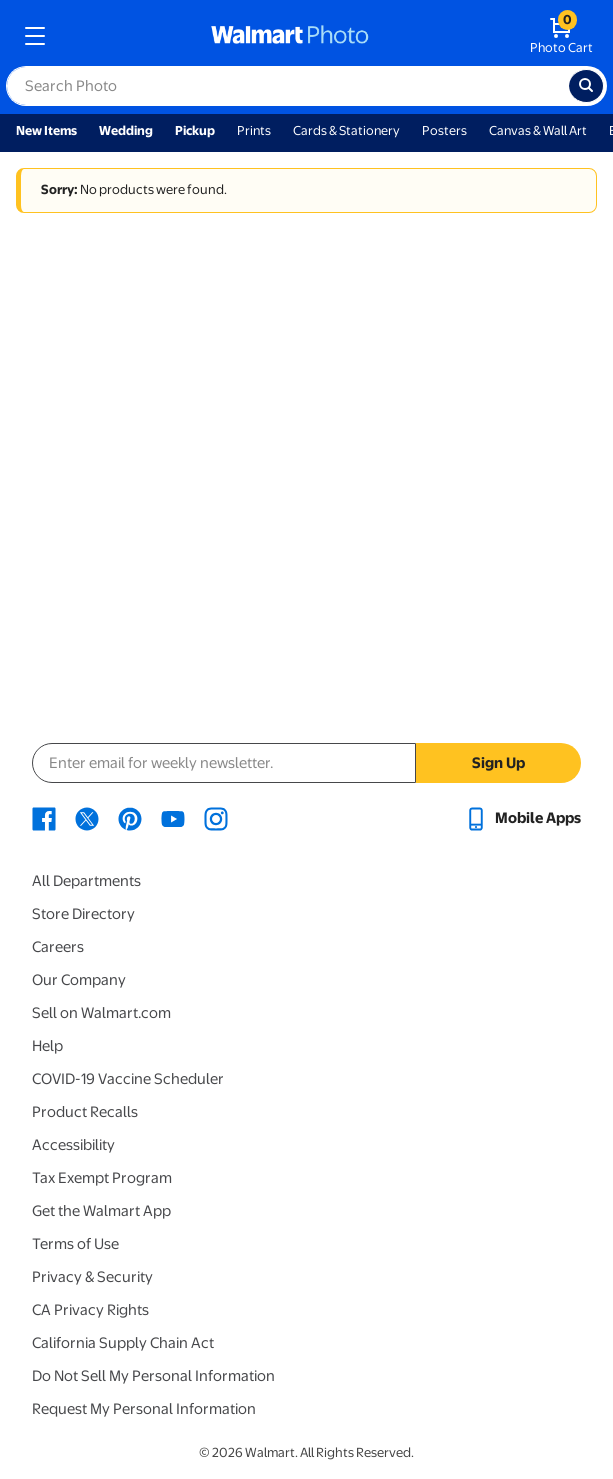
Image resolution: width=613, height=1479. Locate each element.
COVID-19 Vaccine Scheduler (128, 1079)
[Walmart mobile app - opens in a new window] (522, 818)
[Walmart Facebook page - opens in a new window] (44, 818)
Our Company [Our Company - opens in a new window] (79, 980)
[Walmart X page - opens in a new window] (87, 818)
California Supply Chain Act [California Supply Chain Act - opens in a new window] (123, 1343)
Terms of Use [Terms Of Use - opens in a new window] (75, 1244)
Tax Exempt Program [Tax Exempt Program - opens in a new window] (102, 1178)
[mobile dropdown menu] (35, 36)
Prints (254, 130)
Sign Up (498, 763)
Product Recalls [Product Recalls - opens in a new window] (85, 1112)
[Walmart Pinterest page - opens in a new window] (130, 818)
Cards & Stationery (346, 130)
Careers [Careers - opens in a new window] (58, 947)
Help (47, 1046)
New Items (46, 130)
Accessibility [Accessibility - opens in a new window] (73, 1145)
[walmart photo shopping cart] (561, 36)
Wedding (126, 130)
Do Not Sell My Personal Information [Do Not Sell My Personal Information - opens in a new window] (153, 1376)
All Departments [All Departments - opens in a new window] (86, 881)
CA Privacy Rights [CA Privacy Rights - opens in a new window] (90, 1310)
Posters (444, 130)
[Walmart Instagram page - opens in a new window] (216, 818)
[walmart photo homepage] (290, 36)
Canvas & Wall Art (538, 130)
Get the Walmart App (101, 1211)
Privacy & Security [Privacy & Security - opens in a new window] (92, 1277)
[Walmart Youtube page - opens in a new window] (173, 818)
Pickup (195, 130)
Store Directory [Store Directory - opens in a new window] (83, 914)
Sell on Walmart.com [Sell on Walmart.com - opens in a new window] (101, 1013)
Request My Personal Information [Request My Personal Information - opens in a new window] (144, 1409)
